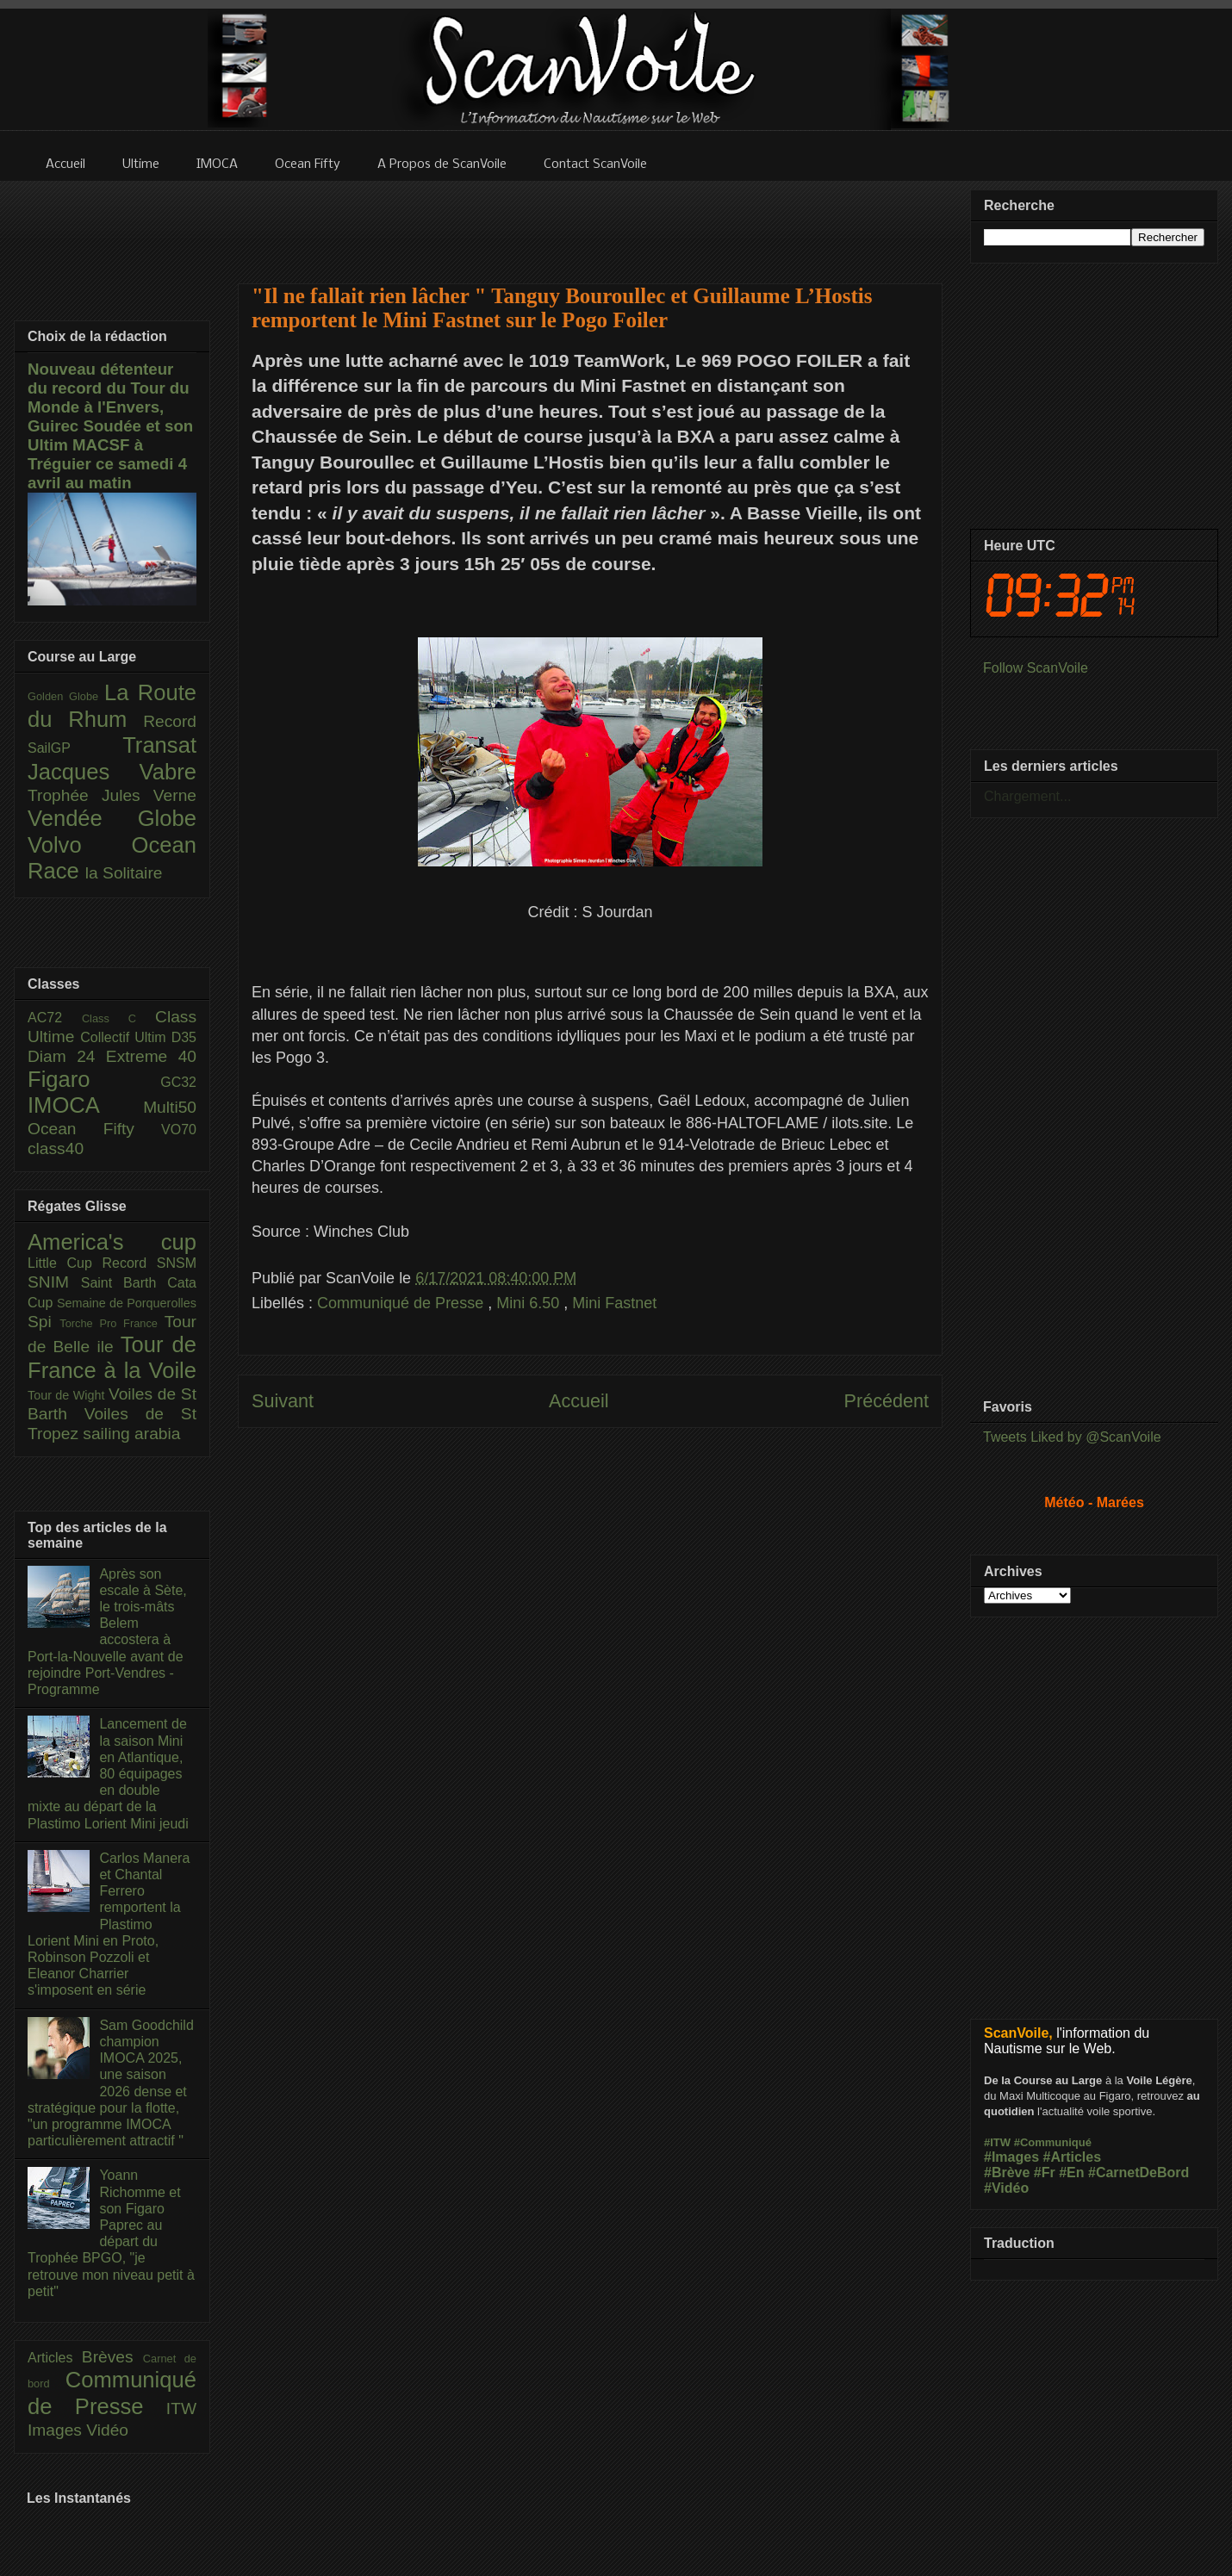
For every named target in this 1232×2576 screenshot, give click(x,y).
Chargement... (1027, 796)
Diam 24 (67, 1056)
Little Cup (65, 1263)
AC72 (55, 1017)
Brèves (112, 2357)
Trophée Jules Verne (112, 795)
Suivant (283, 1401)
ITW (181, 2408)
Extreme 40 (151, 1056)
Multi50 (169, 1107)
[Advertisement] (590, 221)
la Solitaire (124, 873)
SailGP (75, 748)
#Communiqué (1053, 2142)
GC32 (178, 1082)
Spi (43, 1322)
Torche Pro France (111, 1323)
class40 (56, 1148)
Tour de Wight (68, 1395)
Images (57, 2430)
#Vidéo (1006, 2188)
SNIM (54, 1282)
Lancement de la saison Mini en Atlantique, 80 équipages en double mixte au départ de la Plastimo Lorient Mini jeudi (108, 1773)
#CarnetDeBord (1138, 2172)
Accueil (579, 1401)
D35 (183, 1037)
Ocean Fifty (94, 1129)
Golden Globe (66, 696)
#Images (1011, 2157)
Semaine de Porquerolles (126, 1303)
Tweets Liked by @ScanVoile (1072, 1437)
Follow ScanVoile (1035, 668)
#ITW (997, 2142)
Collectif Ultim (125, 1037)
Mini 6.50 (529, 1303)
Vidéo (107, 2430)
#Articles (1072, 2157)
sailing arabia (131, 1434)
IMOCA (85, 1105)
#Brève (1007, 2172)
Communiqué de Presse (402, 1303)
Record (169, 721)
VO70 (178, 1129)
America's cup (112, 1242)
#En (1071, 2172)
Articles (55, 2357)
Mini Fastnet (614, 1303)
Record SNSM (149, 1263)
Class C (118, 1018)
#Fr (1044, 2172)
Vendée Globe (112, 818)
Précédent (886, 1401)
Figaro (94, 1079)
